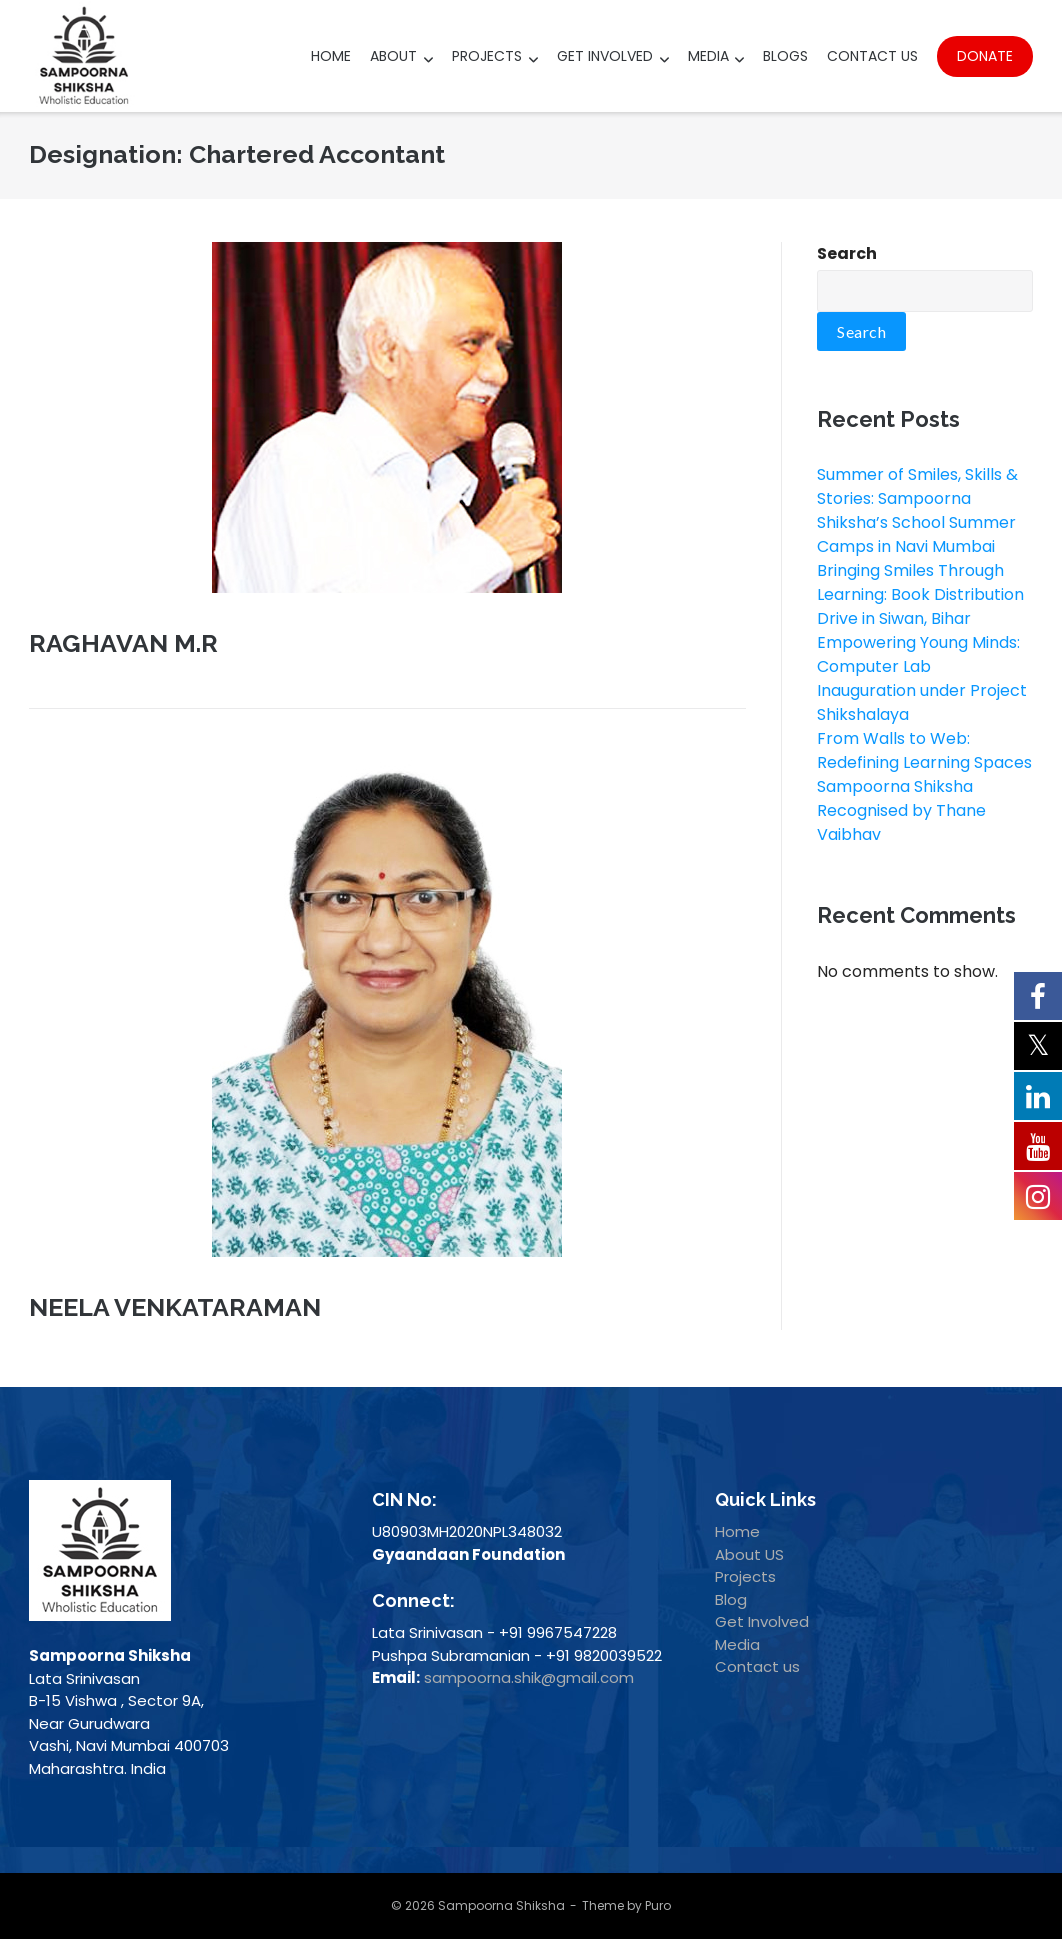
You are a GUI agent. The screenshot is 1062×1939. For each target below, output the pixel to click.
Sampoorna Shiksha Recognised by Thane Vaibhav (901, 810)
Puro (658, 1905)
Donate (985, 56)
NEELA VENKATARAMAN (175, 1307)
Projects (487, 56)
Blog (731, 1599)
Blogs (785, 56)
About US (749, 1554)
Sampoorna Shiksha (501, 1905)
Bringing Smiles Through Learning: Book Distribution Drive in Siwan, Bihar (920, 594)
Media (708, 56)
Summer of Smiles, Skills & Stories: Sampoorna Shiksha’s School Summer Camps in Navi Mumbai (917, 510)
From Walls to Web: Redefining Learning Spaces (924, 750)
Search (847, 253)
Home (331, 56)
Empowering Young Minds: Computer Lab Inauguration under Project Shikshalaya (922, 678)
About (393, 56)
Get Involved (605, 56)
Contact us (757, 1666)
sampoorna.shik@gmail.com (529, 1677)
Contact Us (872, 56)
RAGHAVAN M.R (123, 643)
